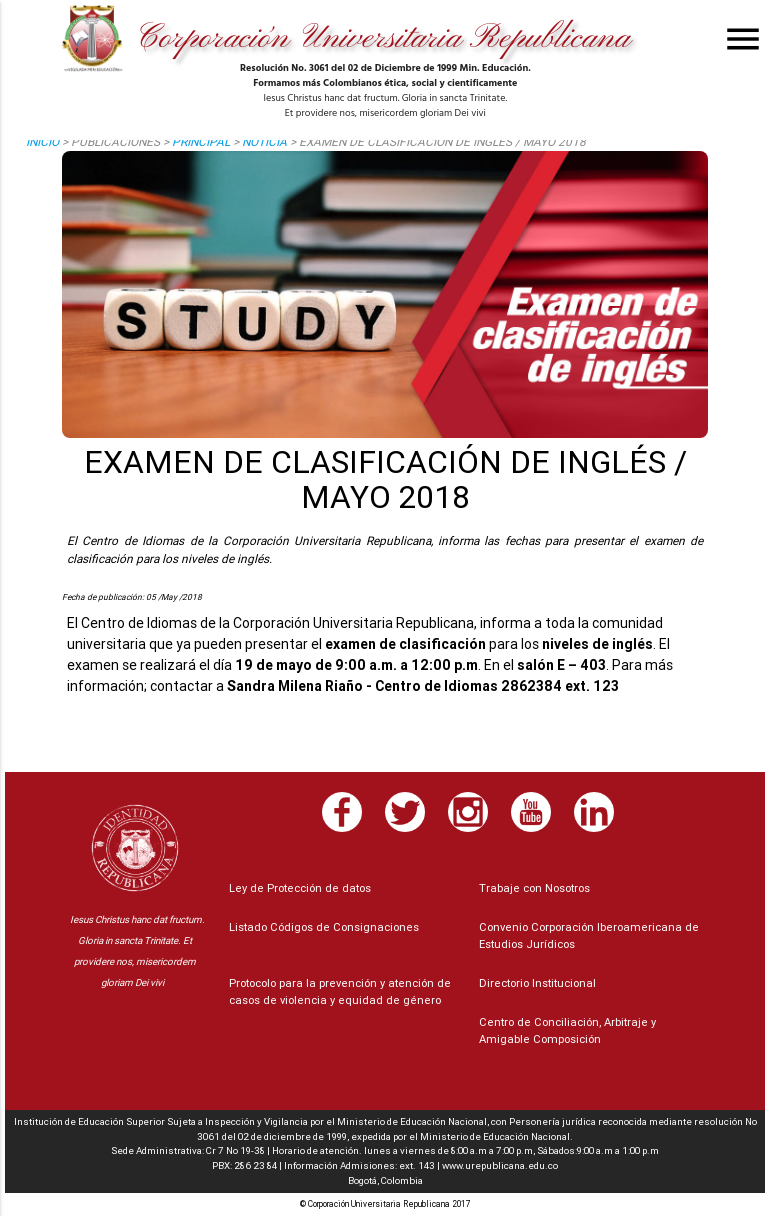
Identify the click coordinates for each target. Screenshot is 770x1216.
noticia (264, 141)
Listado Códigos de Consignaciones (324, 927)
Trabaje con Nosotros (534, 888)
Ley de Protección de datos (300, 888)
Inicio (42, 141)
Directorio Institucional (537, 983)
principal (201, 141)
